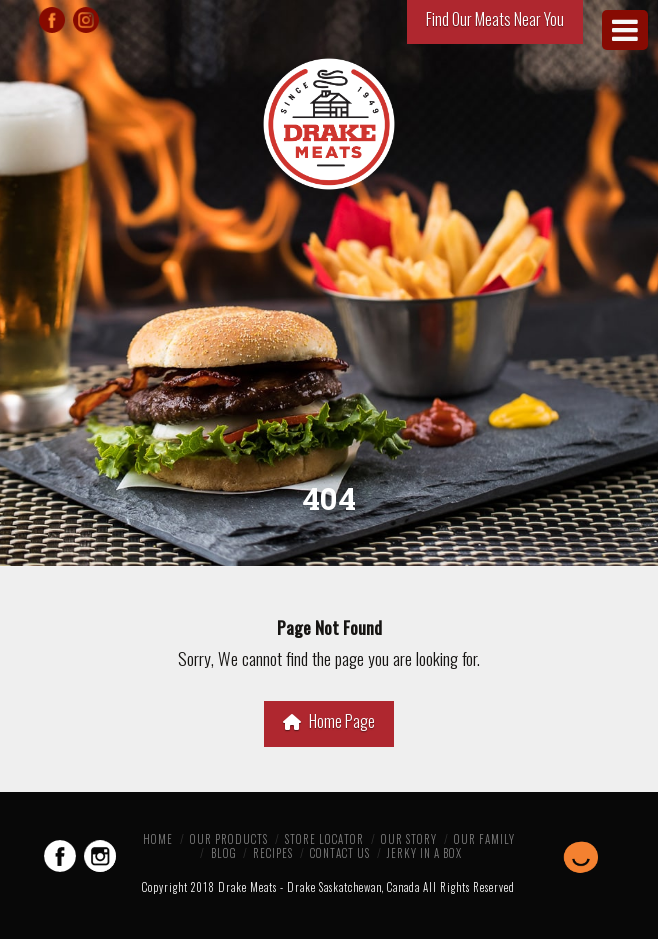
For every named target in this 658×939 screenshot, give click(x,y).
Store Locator (324, 839)
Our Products (229, 839)
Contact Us (340, 853)
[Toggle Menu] (625, 30)
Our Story (409, 839)
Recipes (273, 853)
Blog (224, 853)
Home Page (329, 721)
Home (158, 839)
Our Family (484, 839)
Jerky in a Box (424, 853)
